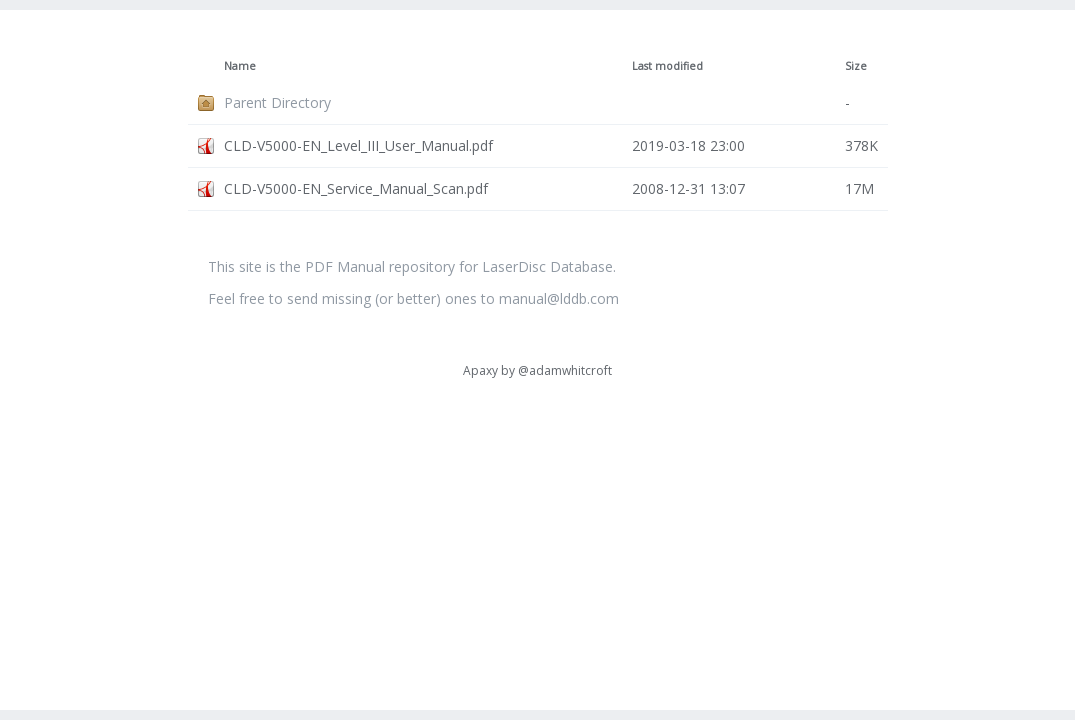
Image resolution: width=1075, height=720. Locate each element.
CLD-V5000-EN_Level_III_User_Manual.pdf (358, 145)
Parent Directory (277, 102)
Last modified (667, 66)
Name (240, 66)
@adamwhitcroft (565, 370)
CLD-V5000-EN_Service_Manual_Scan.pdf (356, 188)
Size (856, 66)
